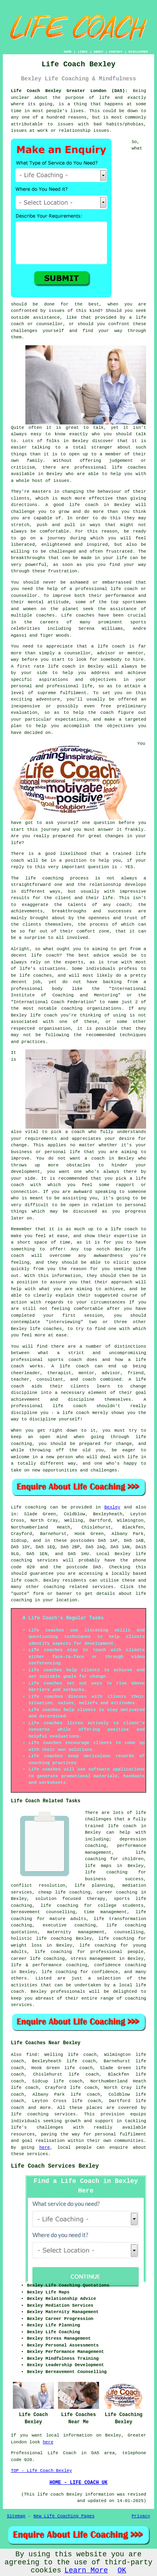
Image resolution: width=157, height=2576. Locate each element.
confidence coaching (120, 1965)
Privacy (141, 2516)
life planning (93, 1885)
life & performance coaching (49, 1965)
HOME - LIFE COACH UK (78, 2483)
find (31, 2054)
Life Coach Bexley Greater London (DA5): (69, 90)
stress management (93, 1958)
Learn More (86, 2570)
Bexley (112, 1507)
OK (122, 2570)
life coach (24, 1580)
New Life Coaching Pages (64, 2516)
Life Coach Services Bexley (55, 2166)
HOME (68, 51)
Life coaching (28, 1507)
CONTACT (116, 51)
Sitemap (16, 2516)
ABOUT (98, 51)
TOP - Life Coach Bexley (41, 2470)
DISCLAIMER (138, 51)
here (44, 2147)
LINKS (82, 51)
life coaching (97, 1945)
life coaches (129, 467)
